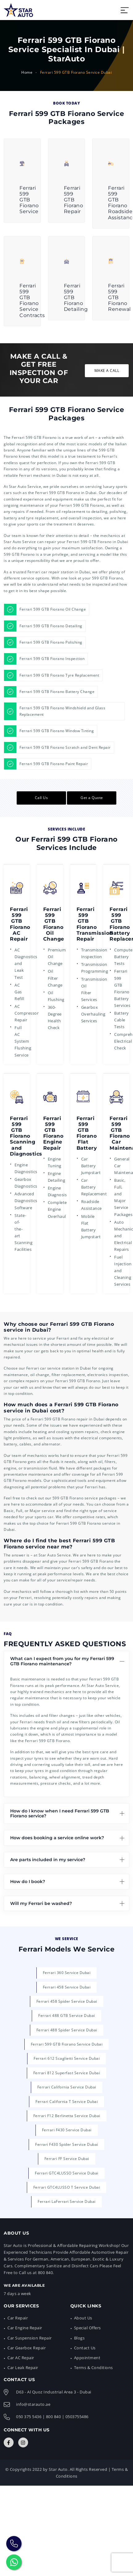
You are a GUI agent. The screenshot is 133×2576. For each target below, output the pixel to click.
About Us (83, 2318)
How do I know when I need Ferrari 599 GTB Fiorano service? (59, 1813)
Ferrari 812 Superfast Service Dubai (66, 2072)
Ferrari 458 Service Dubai (67, 1987)
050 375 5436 (28, 2416)
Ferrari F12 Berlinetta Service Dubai (66, 2115)
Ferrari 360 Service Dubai (67, 1972)
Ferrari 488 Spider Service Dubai (66, 2030)
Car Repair (17, 2318)
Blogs (79, 2338)
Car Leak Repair (22, 2367)
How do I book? (27, 1881)
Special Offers (87, 2328)
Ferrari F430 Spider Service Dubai (66, 2144)
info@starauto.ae (33, 2404)
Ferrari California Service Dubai (66, 2087)
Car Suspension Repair (29, 2338)
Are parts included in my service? (47, 1859)
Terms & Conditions (93, 2367)
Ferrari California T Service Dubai (66, 2101)
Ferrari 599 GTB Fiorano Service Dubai (67, 2044)
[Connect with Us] (9, 2442)
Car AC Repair (20, 2357)
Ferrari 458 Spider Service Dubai (66, 2001)
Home (26, 72)
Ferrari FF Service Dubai (66, 2158)
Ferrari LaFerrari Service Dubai (67, 2201)
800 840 (53, 2416)
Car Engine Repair (24, 2328)
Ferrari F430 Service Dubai (67, 2130)
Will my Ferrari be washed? (41, 1903)
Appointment (87, 2357)
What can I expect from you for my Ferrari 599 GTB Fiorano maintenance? (62, 1661)
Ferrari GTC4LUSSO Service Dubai (66, 2173)
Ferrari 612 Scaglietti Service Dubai (67, 2058)
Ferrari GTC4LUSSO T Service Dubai (66, 2187)
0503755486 (77, 2416)
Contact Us (85, 2348)
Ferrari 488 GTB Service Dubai (66, 2015)
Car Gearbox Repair (26, 2348)
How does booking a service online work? (57, 1837)
